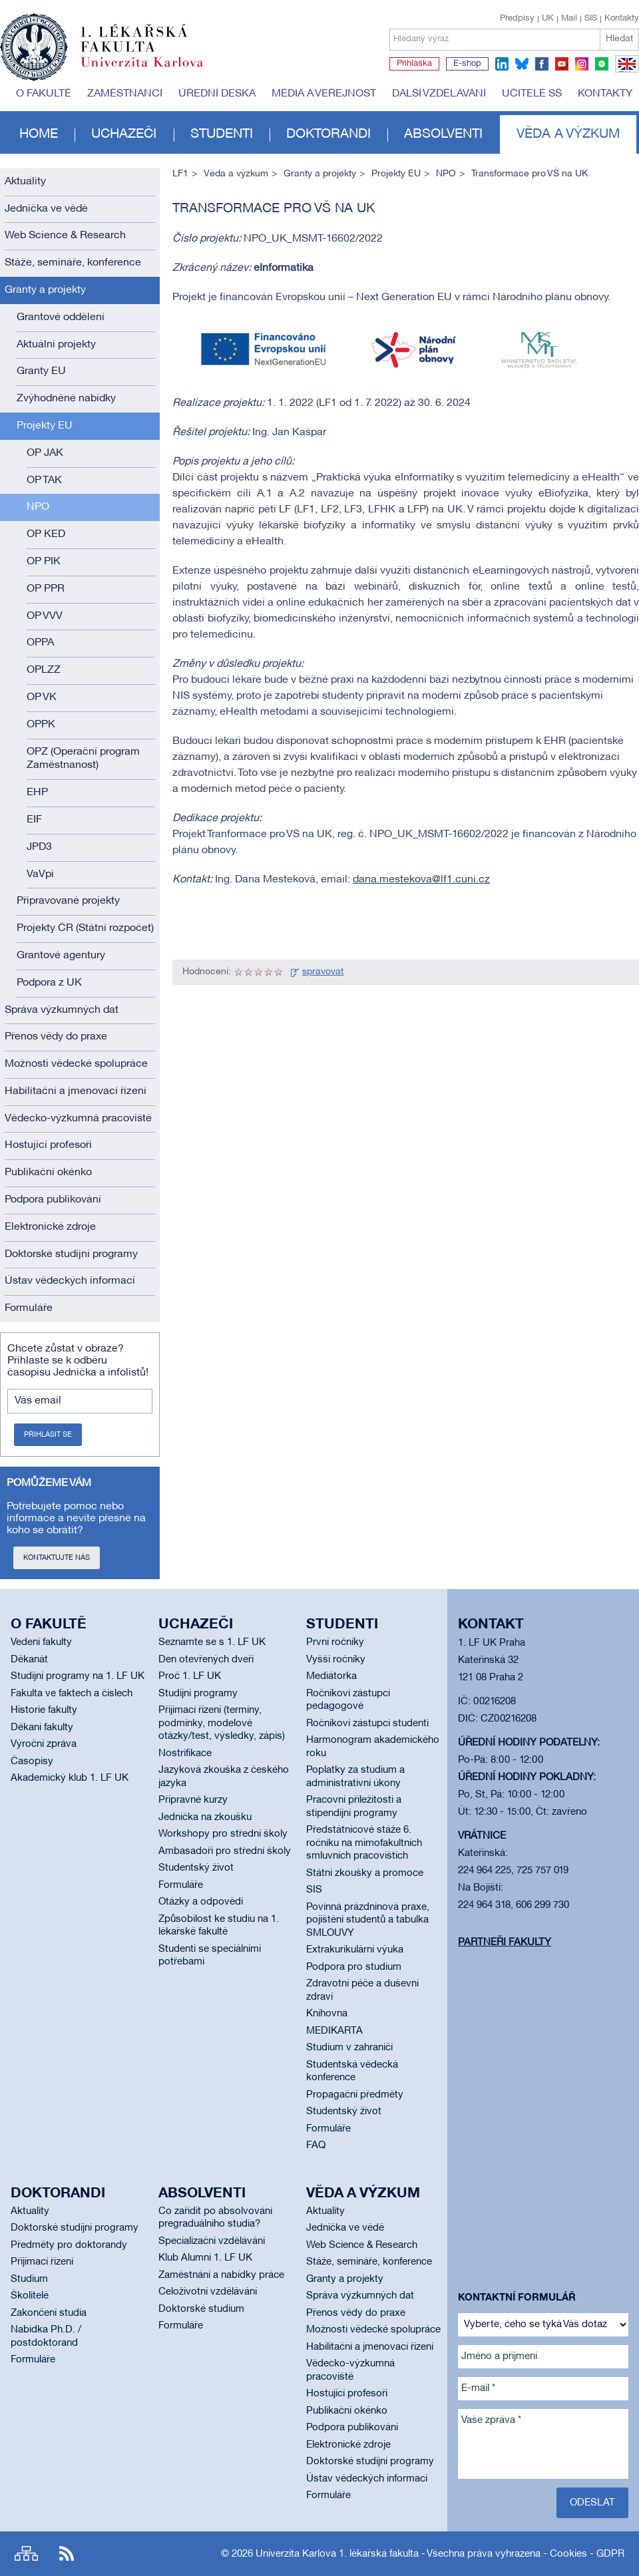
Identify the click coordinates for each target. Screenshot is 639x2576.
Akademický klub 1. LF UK (69, 1778)
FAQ (315, 2145)
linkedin (502, 64)
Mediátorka (331, 1676)
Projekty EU (45, 426)
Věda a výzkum (568, 134)
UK (548, 19)
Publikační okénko (48, 1172)
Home (38, 134)
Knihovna (326, 2013)
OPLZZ (44, 670)
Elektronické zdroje (50, 1227)
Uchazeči (123, 134)
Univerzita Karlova (152, 70)
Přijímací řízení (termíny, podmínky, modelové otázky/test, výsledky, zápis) (221, 1723)
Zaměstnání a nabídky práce (221, 2275)
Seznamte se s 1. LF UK (212, 1642)
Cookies (568, 2554)
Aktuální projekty (56, 344)
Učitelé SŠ (532, 93)
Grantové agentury (61, 955)
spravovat (322, 972)
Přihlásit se (48, 1434)
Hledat (619, 39)
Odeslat (592, 2502)
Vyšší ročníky (335, 1659)
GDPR (610, 2554)
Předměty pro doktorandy (69, 2245)
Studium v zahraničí (349, 2047)
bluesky (522, 64)
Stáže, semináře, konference (73, 263)
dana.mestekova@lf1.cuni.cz (421, 879)
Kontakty (621, 19)
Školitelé (30, 2295)
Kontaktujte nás (56, 1558)
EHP (37, 792)
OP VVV (45, 616)
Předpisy (517, 19)
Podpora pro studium (353, 1967)
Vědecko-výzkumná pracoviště (78, 1118)
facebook (541, 64)
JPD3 (39, 847)
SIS (590, 19)
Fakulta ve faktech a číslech (71, 1693)
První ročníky (335, 1642)
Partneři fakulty (504, 1942)
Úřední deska (217, 93)
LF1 (180, 174)
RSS (66, 2553)
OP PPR (46, 589)
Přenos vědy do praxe (56, 1036)
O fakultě (43, 93)
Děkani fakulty (42, 1727)
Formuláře (29, 1308)
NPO (38, 507)
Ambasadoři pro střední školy (224, 1851)
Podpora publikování (53, 1199)
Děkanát (29, 1659)
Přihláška (414, 64)
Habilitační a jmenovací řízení (75, 1091)
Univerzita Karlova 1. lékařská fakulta (337, 2554)
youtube (561, 64)
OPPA (40, 642)
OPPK (41, 724)
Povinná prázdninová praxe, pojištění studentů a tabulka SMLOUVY (367, 1920)
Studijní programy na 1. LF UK (77, 1676)
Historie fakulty (44, 1710)
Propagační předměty (354, 2095)
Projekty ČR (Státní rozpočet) (85, 928)
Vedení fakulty (41, 1642)
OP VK (42, 697)
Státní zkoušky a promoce (364, 1873)
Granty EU (41, 371)
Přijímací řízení (42, 2262)
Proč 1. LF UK (189, 1676)
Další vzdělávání (439, 93)
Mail (569, 19)
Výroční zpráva (44, 1744)
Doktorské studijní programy (71, 1254)
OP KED (46, 534)
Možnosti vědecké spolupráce (76, 1064)
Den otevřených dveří (206, 1659)
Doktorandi (328, 134)
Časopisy (32, 1761)
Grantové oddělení (61, 317)
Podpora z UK (49, 983)
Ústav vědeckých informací (70, 1281)
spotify (601, 64)
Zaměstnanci (124, 93)
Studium (29, 2279)
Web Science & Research (65, 235)
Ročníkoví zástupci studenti (367, 1723)
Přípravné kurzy (193, 1800)
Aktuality (25, 181)
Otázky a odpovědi (200, 1902)
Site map (26, 2553)
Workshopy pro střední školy (223, 1834)
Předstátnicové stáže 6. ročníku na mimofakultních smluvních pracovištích (364, 1843)
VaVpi (40, 874)
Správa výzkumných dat (61, 1010)
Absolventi (443, 134)
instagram (581, 64)
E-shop (467, 64)
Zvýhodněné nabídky (66, 398)
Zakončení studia (49, 2313)
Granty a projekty (45, 290)
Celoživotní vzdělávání (207, 2292)
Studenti (221, 134)
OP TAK (44, 480)
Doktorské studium (201, 2309)
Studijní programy (198, 1693)
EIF (34, 820)
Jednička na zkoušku (205, 1817)
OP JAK (45, 453)
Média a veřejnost (324, 93)
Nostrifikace (185, 1753)
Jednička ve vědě (46, 209)
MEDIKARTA (334, 2031)
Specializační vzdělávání (211, 2241)
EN (624, 72)
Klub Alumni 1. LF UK (205, 2258)
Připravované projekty (68, 901)
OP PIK (44, 561)
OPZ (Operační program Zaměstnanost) (83, 759)
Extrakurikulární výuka (354, 1949)
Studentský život (196, 1868)
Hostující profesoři (48, 1145)
